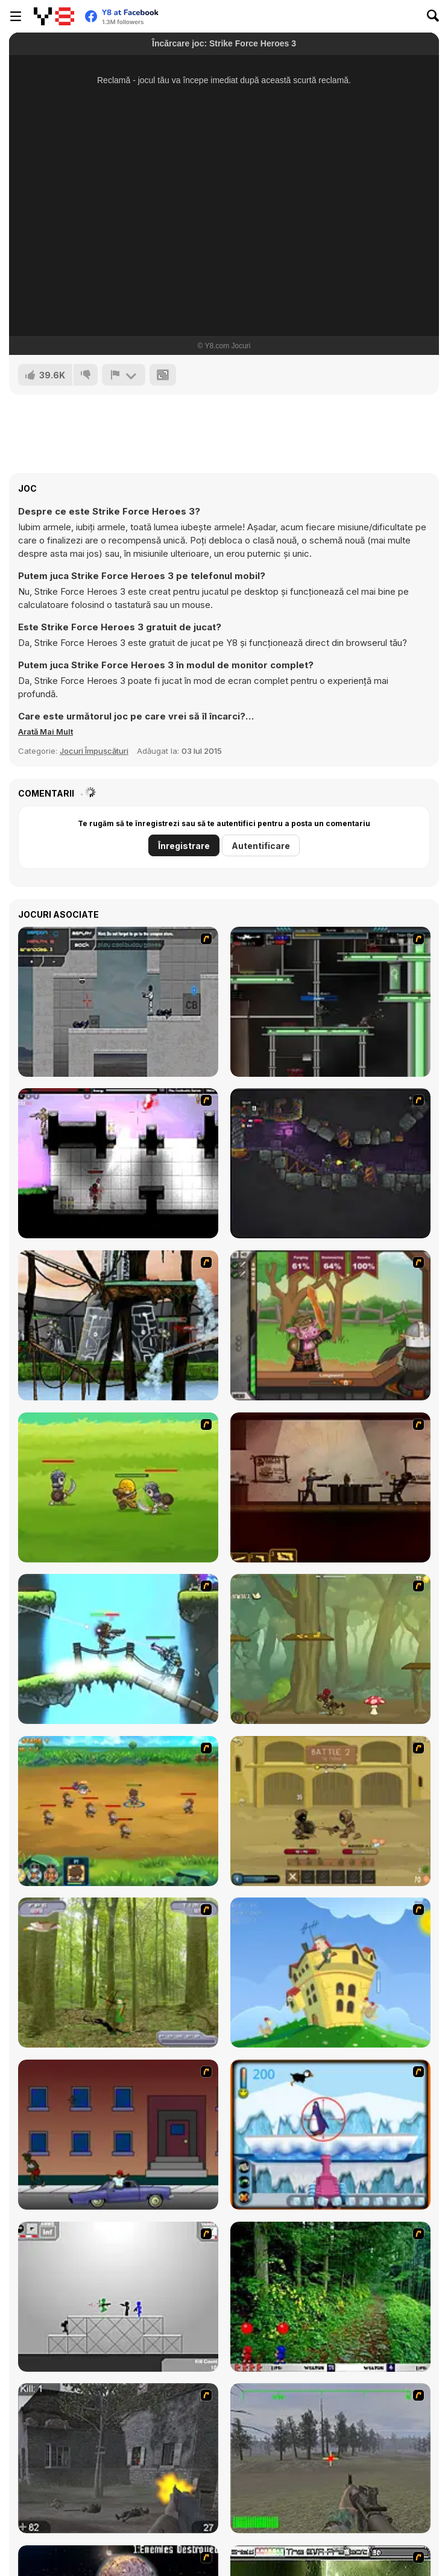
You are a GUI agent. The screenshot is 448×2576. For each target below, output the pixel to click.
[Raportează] (123, 375)
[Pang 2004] (330, 2297)
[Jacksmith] (330, 1325)
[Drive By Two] (118, 2135)
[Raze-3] (118, 1649)
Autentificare (261, 846)
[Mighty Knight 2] (118, 1811)
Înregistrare (184, 846)
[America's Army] (330, 2458)
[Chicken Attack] (330, 1973)
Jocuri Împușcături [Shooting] (94, 751)
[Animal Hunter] (118, 1973)
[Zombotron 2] (330, 1163)
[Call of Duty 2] (118, 2458)
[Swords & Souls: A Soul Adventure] (330, 1811)
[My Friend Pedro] (330, 1487)
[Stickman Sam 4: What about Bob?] (118, 2297)
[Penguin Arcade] (330, 2135)
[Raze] (330, 1002)
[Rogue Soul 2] (330, 1649)
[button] (45, 731)
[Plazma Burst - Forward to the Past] (118, 1002)
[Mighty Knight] (118, 1487)
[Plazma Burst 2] (118, 1163)
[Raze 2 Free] (118, 1325)
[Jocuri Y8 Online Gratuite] (54, 16)
